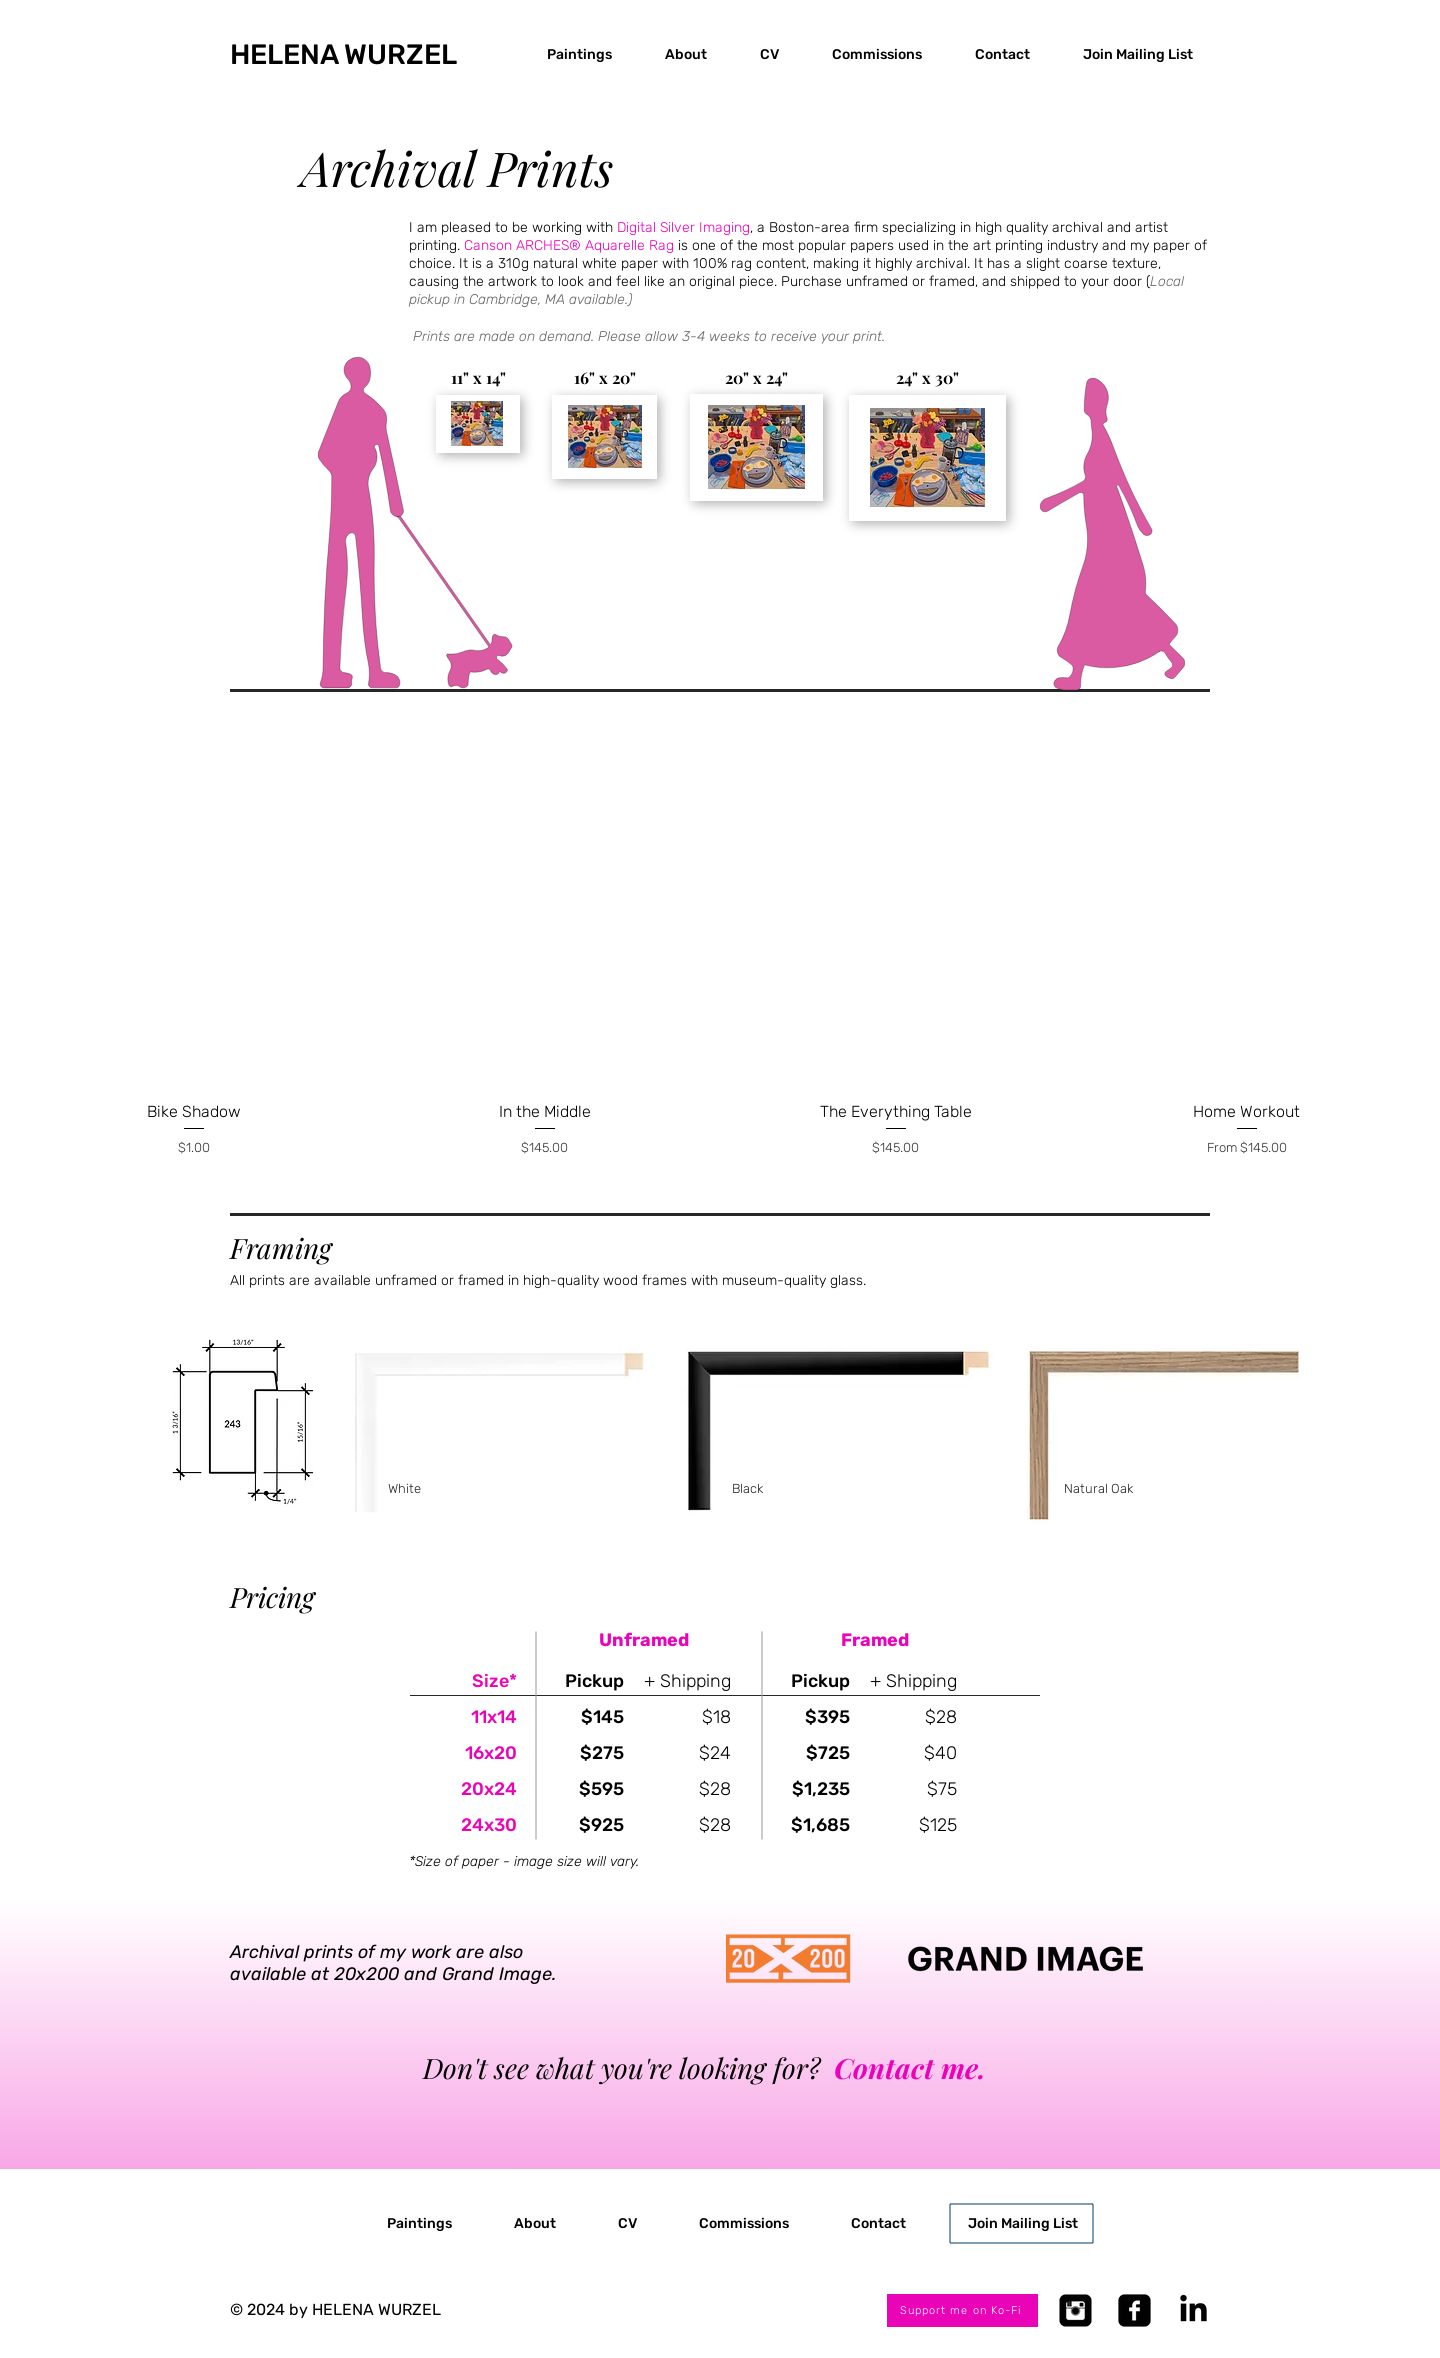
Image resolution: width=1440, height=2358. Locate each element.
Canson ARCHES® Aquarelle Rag (569, 245)
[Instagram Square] (1075, 2310)
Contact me (906, 2067)
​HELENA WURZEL (343, 54)
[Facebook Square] (1134, 2310)
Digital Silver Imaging (683, 227)
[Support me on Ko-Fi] (962, 2310)
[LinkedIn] (1193, 2310)
